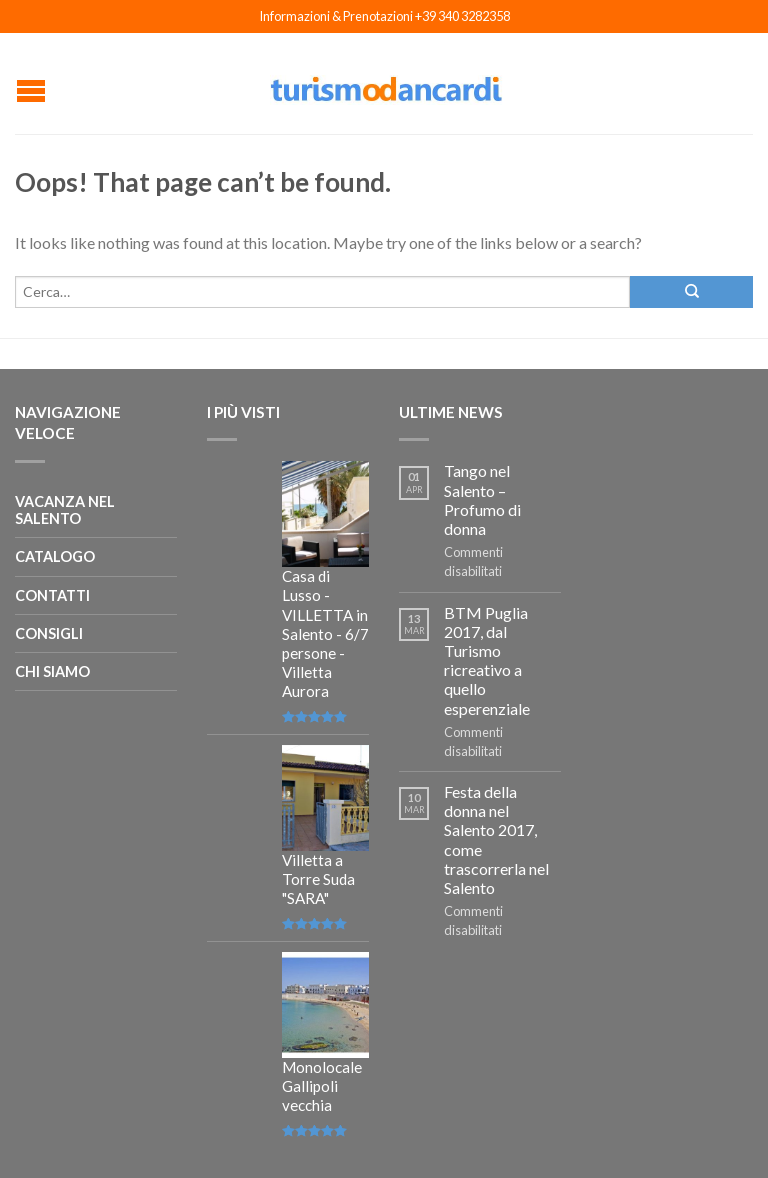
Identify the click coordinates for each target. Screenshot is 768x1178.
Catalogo (55, 556)
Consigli (49, 633)
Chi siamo (52, 671)
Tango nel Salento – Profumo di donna (482, 499)
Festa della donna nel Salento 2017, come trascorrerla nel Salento (496, 839)
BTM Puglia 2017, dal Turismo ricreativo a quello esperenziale (487, 660)
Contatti (52, 595)
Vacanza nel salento (65, 510)
